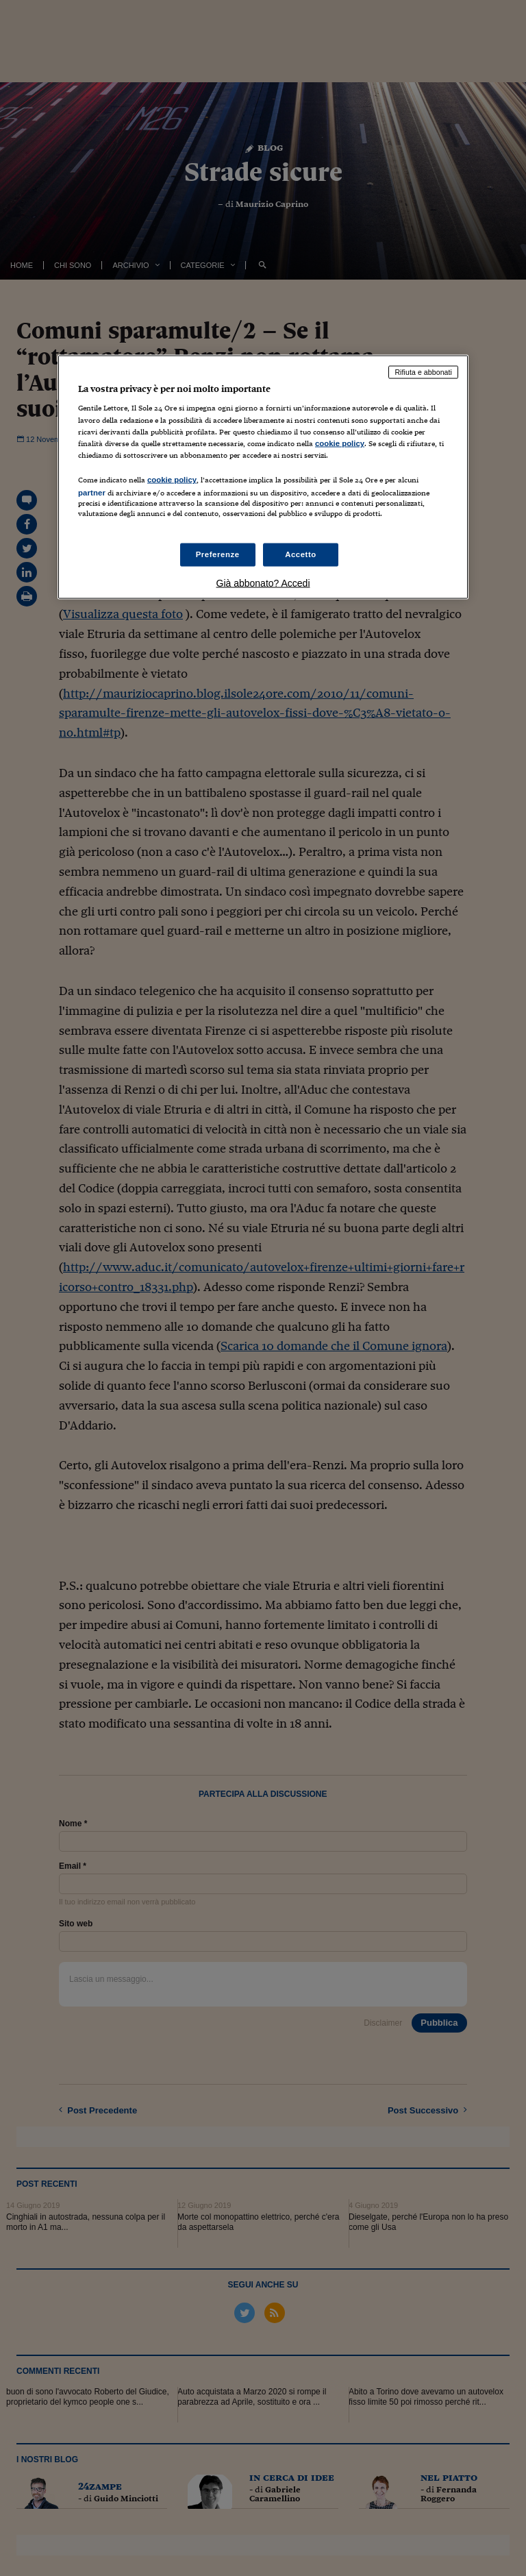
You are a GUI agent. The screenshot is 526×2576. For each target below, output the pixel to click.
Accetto (300, 554)
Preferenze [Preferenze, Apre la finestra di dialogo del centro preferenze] (218, 554)
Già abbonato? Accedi (263, 583)
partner (91, 492)
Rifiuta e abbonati (423, 371)
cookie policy (339, 443)
